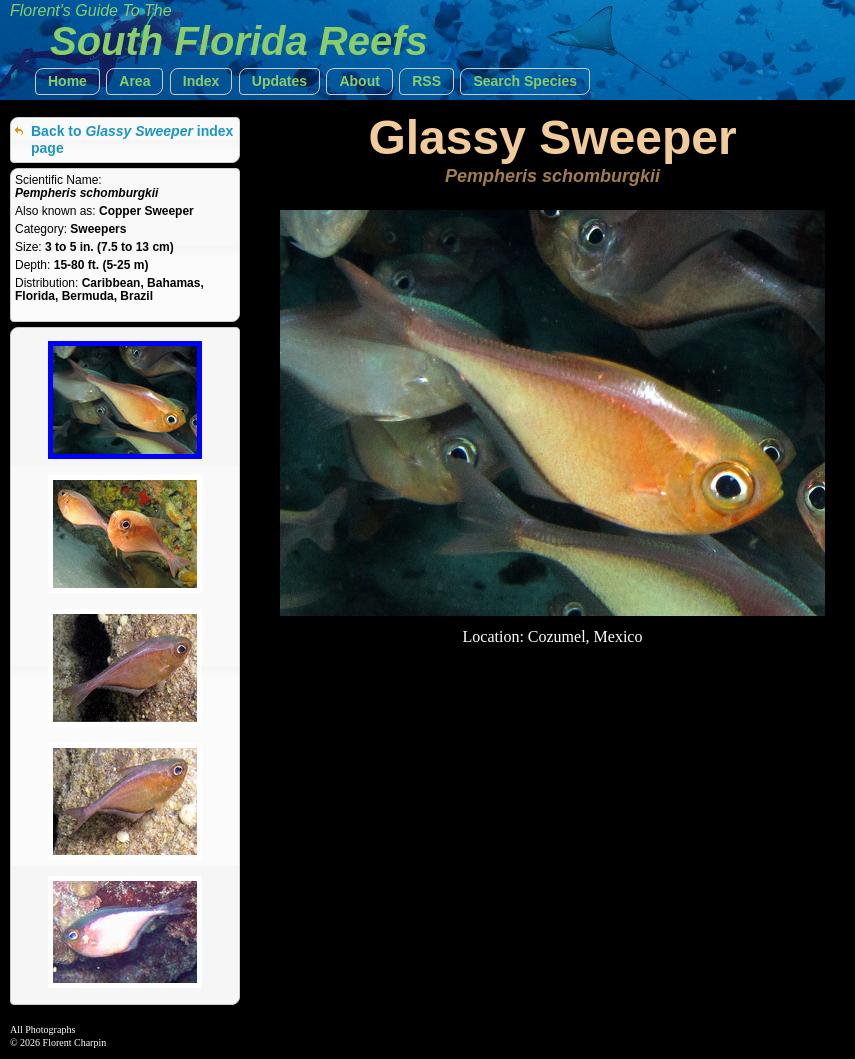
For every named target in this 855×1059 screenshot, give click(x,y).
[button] (67, 81)
